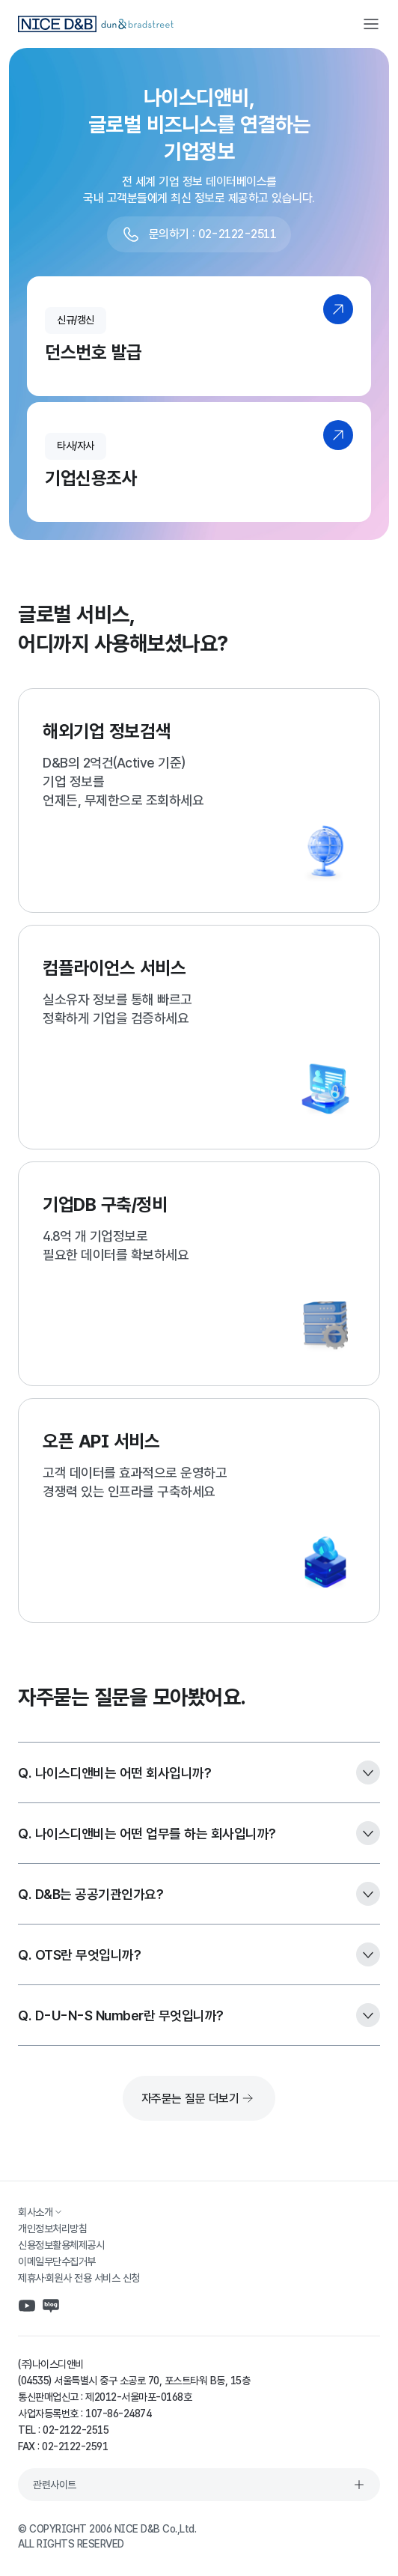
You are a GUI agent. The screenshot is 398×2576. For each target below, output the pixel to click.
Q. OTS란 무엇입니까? (199, 1954)
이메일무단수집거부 (57, 2261)
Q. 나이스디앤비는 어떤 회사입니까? (199, 1772)
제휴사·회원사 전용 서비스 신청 (79, 2278)
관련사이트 (199, 2485)
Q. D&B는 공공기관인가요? (199, 1894)
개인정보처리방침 (52, 2229)
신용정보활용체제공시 (61, 2245)
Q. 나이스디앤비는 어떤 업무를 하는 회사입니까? (199, 1833)
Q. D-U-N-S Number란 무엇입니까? (199, 2015)
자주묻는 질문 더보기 (199, 2098)
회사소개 (41, 2212)
